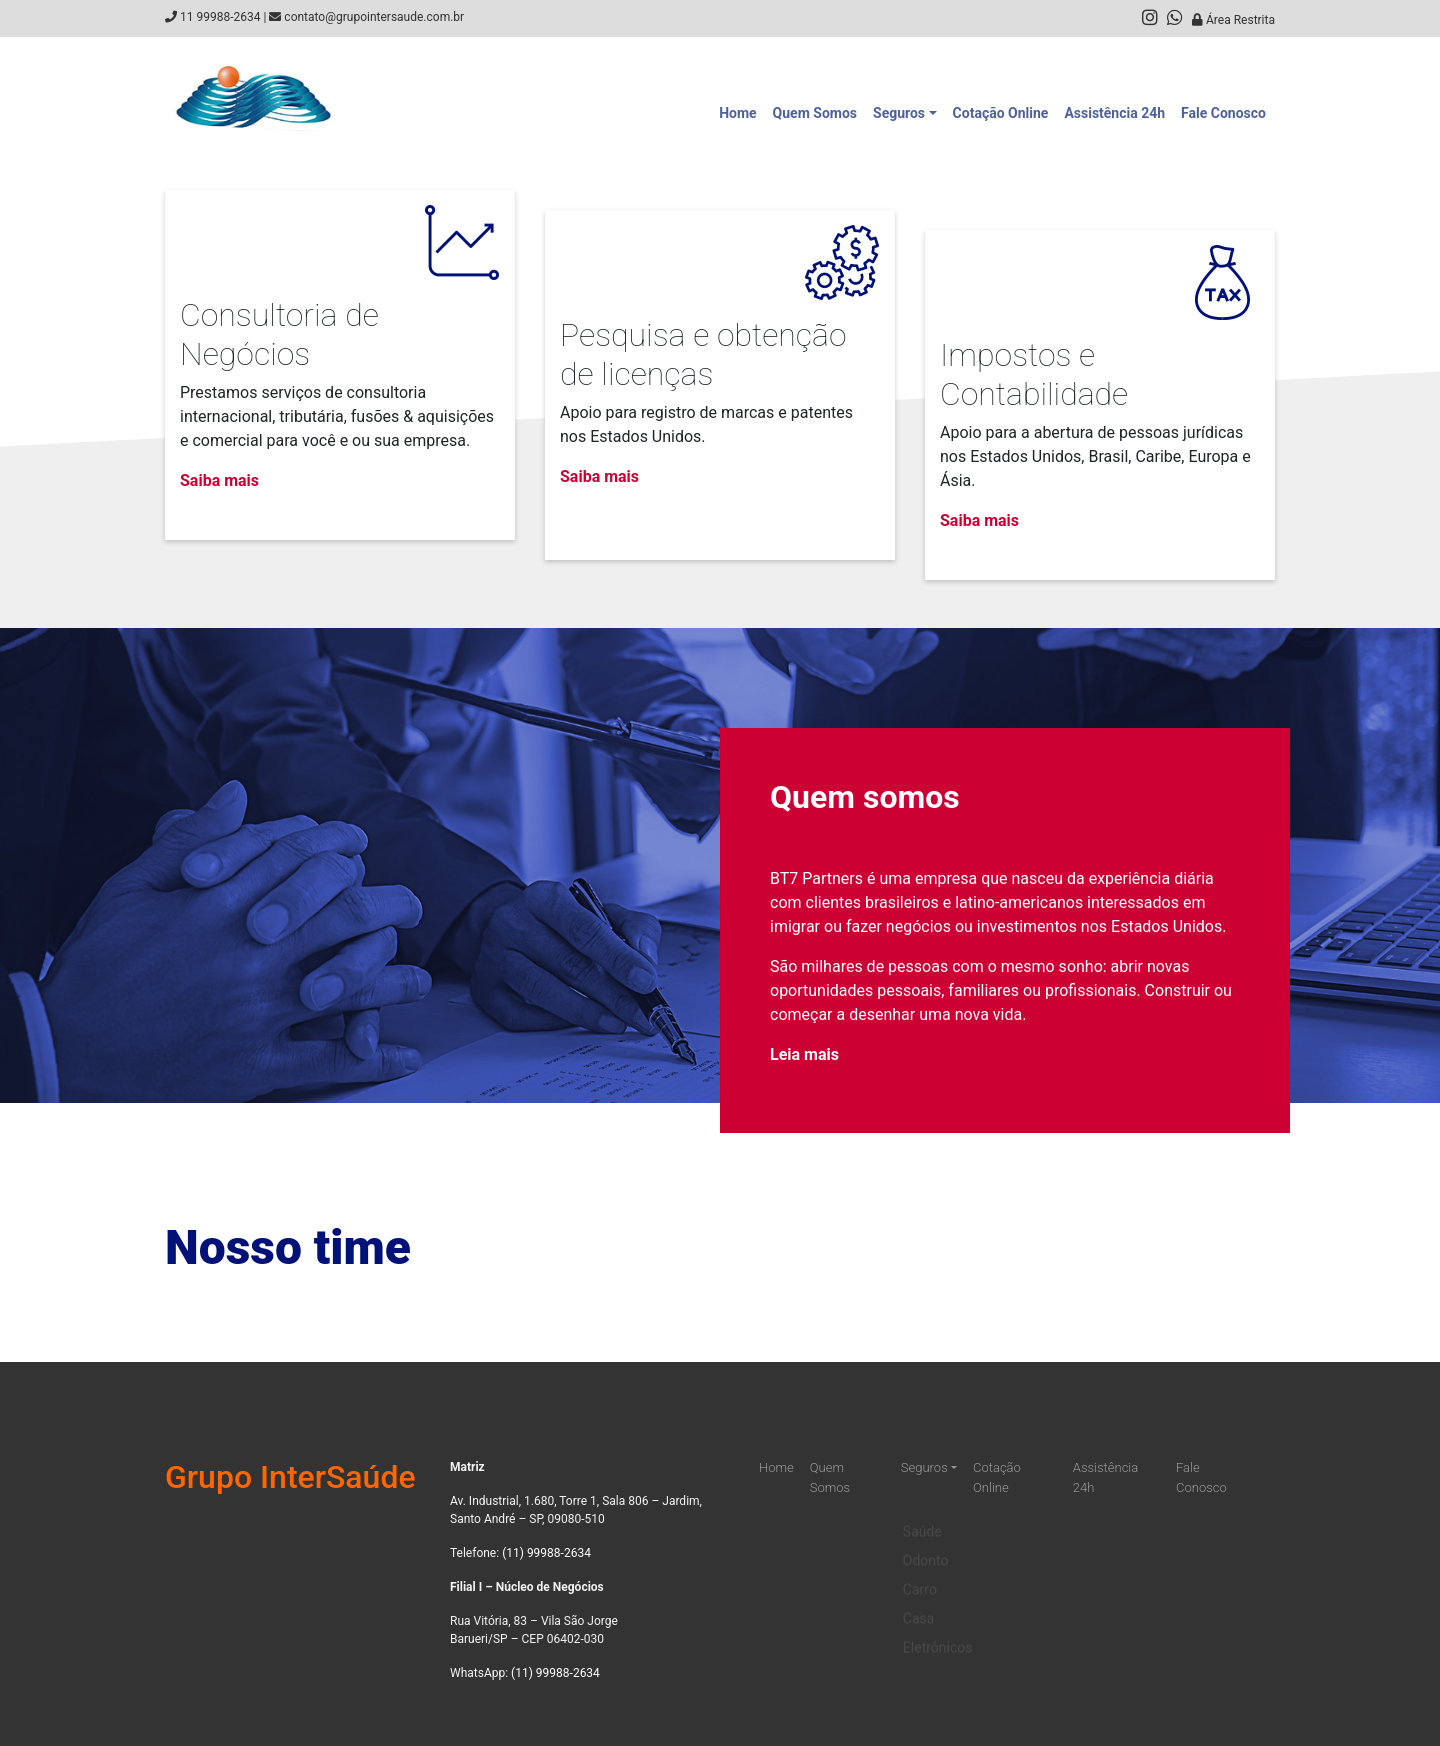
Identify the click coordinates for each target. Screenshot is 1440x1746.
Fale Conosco (1223, 113)
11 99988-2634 (220, 17)
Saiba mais (219, 480)
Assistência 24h (1114, 113)
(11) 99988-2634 (546, 1553)
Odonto (926, 1548)
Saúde (922, 1519)
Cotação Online (1001, 113)
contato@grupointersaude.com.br (374, 17)
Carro (920, 1577)
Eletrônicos (938, 1635)
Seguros (899, 113)
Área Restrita (1233, 20)
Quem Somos (815, 113)
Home (737, 113)
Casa (919, 1606)
